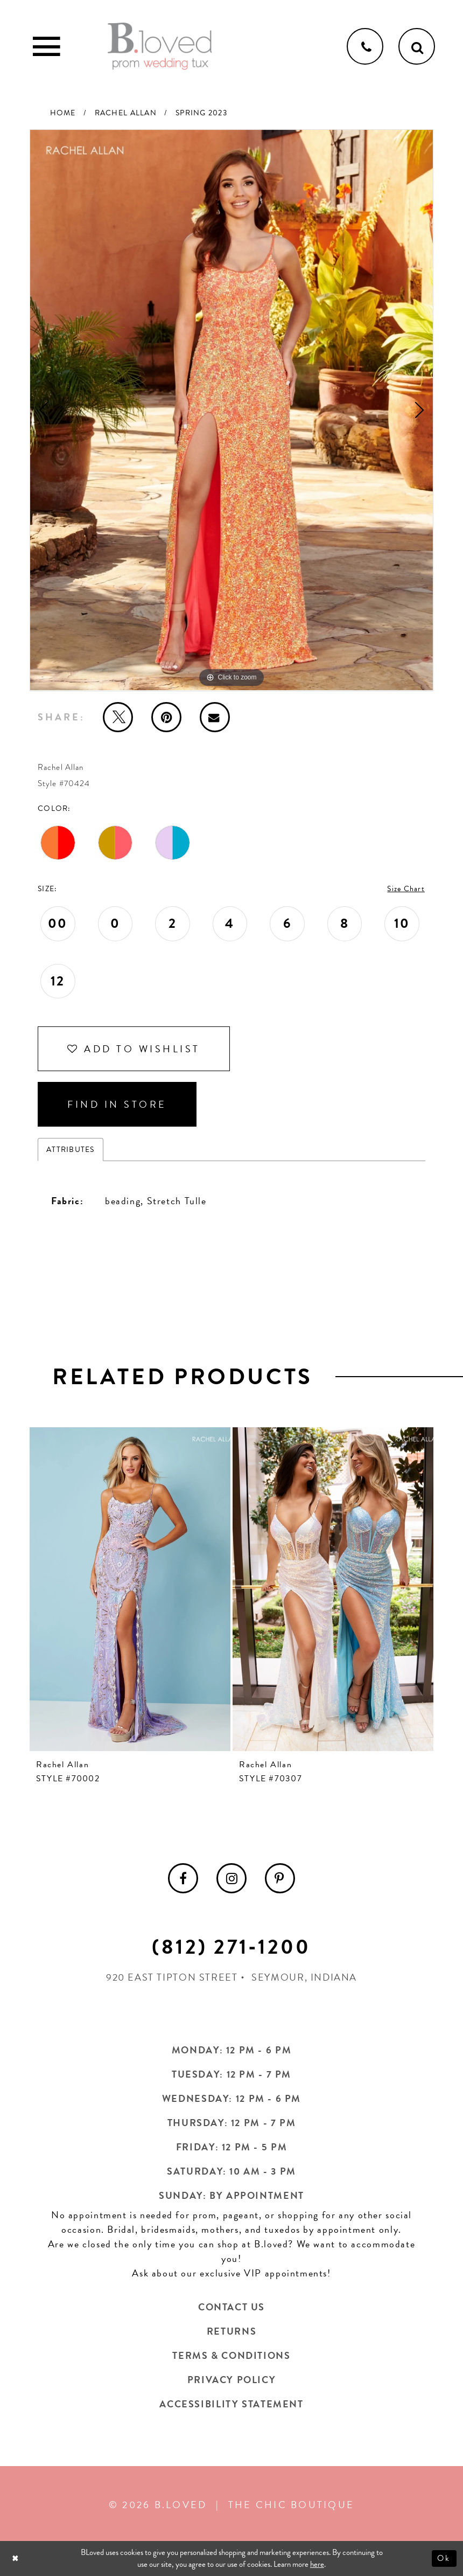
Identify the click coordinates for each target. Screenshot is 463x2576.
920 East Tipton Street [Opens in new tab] (172, 1977)
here (317, 2565)
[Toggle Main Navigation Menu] (46, 46)
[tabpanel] (231, 410)
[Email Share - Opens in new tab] (215, 717)
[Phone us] (365, 46)
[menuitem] (183, 1878)
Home (63, 113)
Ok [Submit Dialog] (444, 2558)
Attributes (70, 1149)
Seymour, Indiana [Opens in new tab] (304, 1977)
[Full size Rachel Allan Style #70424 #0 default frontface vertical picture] (231, 410)
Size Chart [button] (406, 888)
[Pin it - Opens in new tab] (166, 717)
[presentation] (130, 1589)
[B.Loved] (160, 46)
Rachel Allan (126, 113)
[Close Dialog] (16, 2558)
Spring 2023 (201, 113)
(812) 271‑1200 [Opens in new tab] (231, 1947)
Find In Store (117, 1104)
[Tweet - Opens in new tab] (118, 717)
